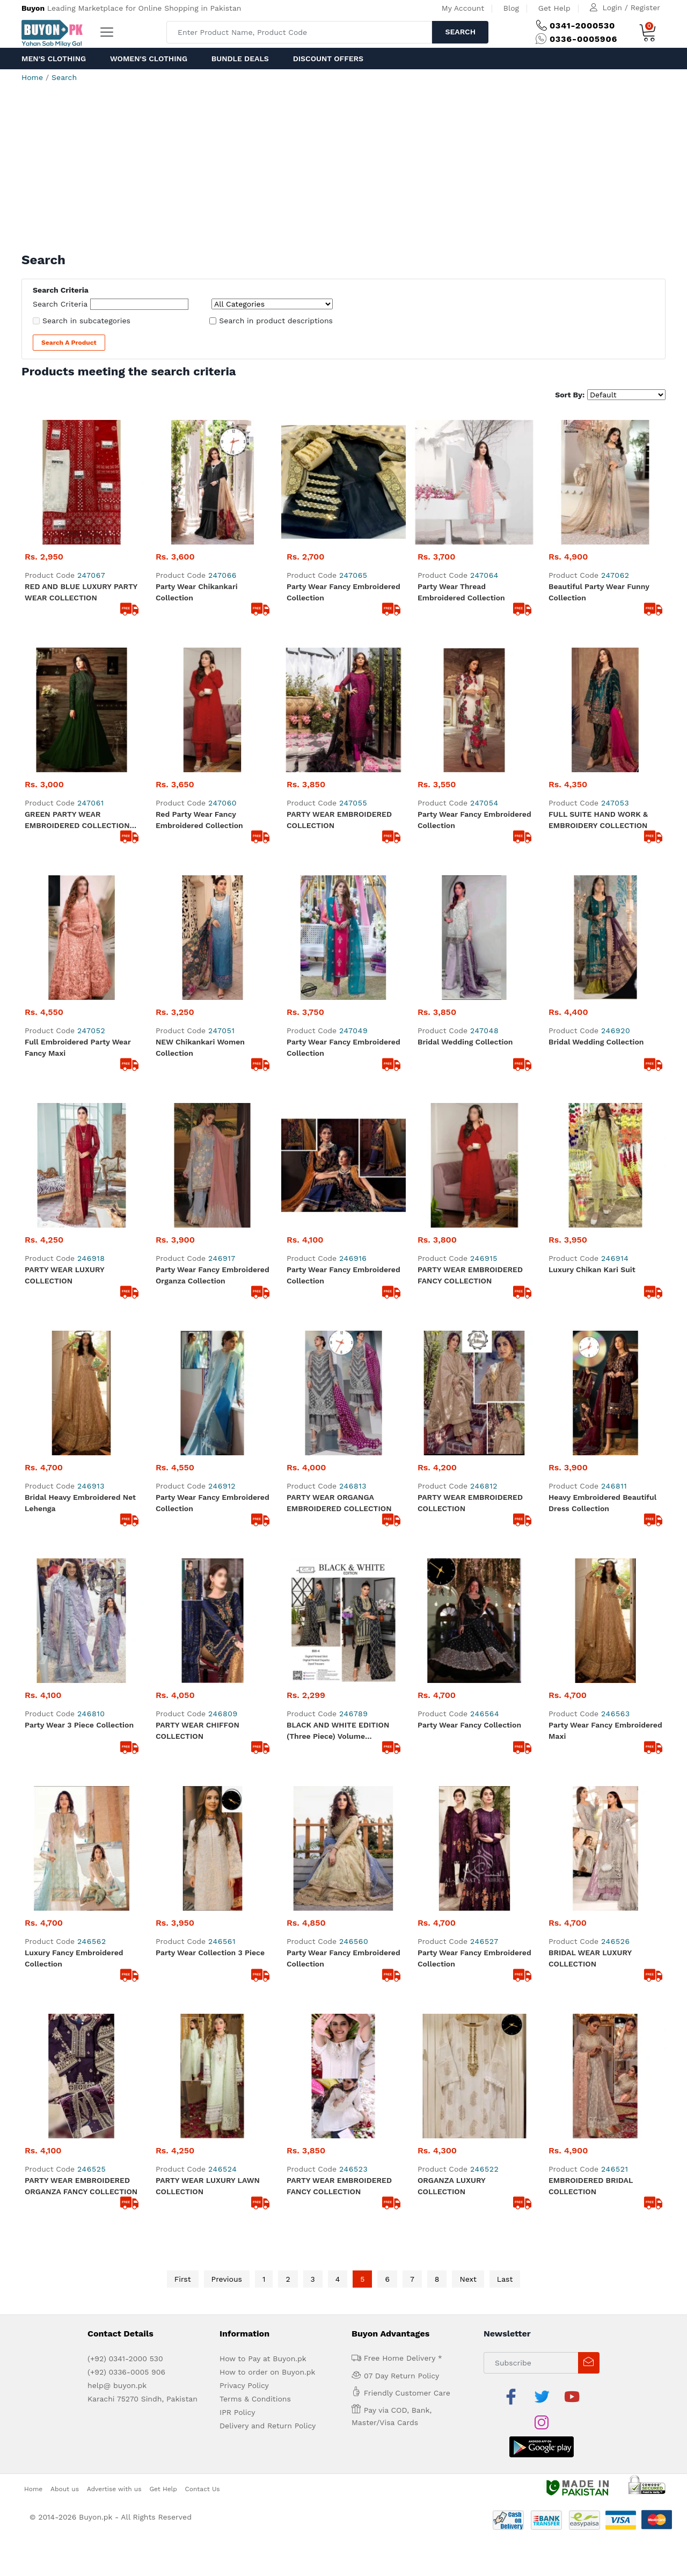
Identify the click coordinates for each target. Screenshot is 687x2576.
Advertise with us (114, 2489)
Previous (226, 2279)
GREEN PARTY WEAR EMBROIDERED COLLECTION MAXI (77, 820)
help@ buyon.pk (117, 2385)
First (182, 2279)
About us (64, 2489)
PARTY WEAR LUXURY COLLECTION (64, 1275)
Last (505, 2279)
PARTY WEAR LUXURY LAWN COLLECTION (208, 2186)
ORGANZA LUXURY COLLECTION (451, 2186)
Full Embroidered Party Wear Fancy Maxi (78, 1047)
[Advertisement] (343, 172)
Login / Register (631, 7)
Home (32, 77)
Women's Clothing (148, 58)
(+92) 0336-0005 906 (126, 2372)
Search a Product (69, 342)
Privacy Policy (244, 2385)
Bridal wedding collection (465, 1041)
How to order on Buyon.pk (268, 2372)
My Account (463, 8)
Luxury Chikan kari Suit (592, 1269)
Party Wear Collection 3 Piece (210, 1952)
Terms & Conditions (255, 2398)
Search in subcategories (86, 320)
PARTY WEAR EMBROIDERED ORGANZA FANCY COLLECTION (81, 2186)
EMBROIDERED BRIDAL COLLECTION (591, 2186)
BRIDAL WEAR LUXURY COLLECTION (590, 1958)
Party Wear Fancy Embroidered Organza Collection (212, 1275)
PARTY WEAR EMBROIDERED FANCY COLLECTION (470, 1275)
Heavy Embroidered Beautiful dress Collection (602, 1503)
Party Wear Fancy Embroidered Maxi (605, 1730)
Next (467, 2279)
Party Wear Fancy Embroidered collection (343, 1275)
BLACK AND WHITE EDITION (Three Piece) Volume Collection (338, 1731)
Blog (511, 8)
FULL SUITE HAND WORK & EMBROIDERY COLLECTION (598, 820)
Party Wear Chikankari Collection (197, 592)
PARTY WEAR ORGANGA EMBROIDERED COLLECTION (339, 1503)
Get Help (554, 8)
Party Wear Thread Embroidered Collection (461, 592)
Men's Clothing (53, 58)
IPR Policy (237, 2412)
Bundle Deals (240, 58)
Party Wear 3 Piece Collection (79, 1725)
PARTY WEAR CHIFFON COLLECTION (197, 1730)
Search (460, 31)
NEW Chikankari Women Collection (200, 1047)
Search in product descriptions (276, 320)
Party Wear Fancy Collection (469, 1725)
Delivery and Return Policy (268, 2425)
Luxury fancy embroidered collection (74, 1958)
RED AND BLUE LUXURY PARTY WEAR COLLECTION (81, 592)
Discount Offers (328, 58)
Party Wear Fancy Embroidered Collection (343, 592)
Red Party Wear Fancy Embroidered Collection (199, 820)
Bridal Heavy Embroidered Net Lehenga (80, 1503)
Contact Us (202, 2489)
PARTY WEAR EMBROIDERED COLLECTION (339, 820)
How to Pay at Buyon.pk (263, 2358)
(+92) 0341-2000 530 (125, 2358)
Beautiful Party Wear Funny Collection (599, 592)
